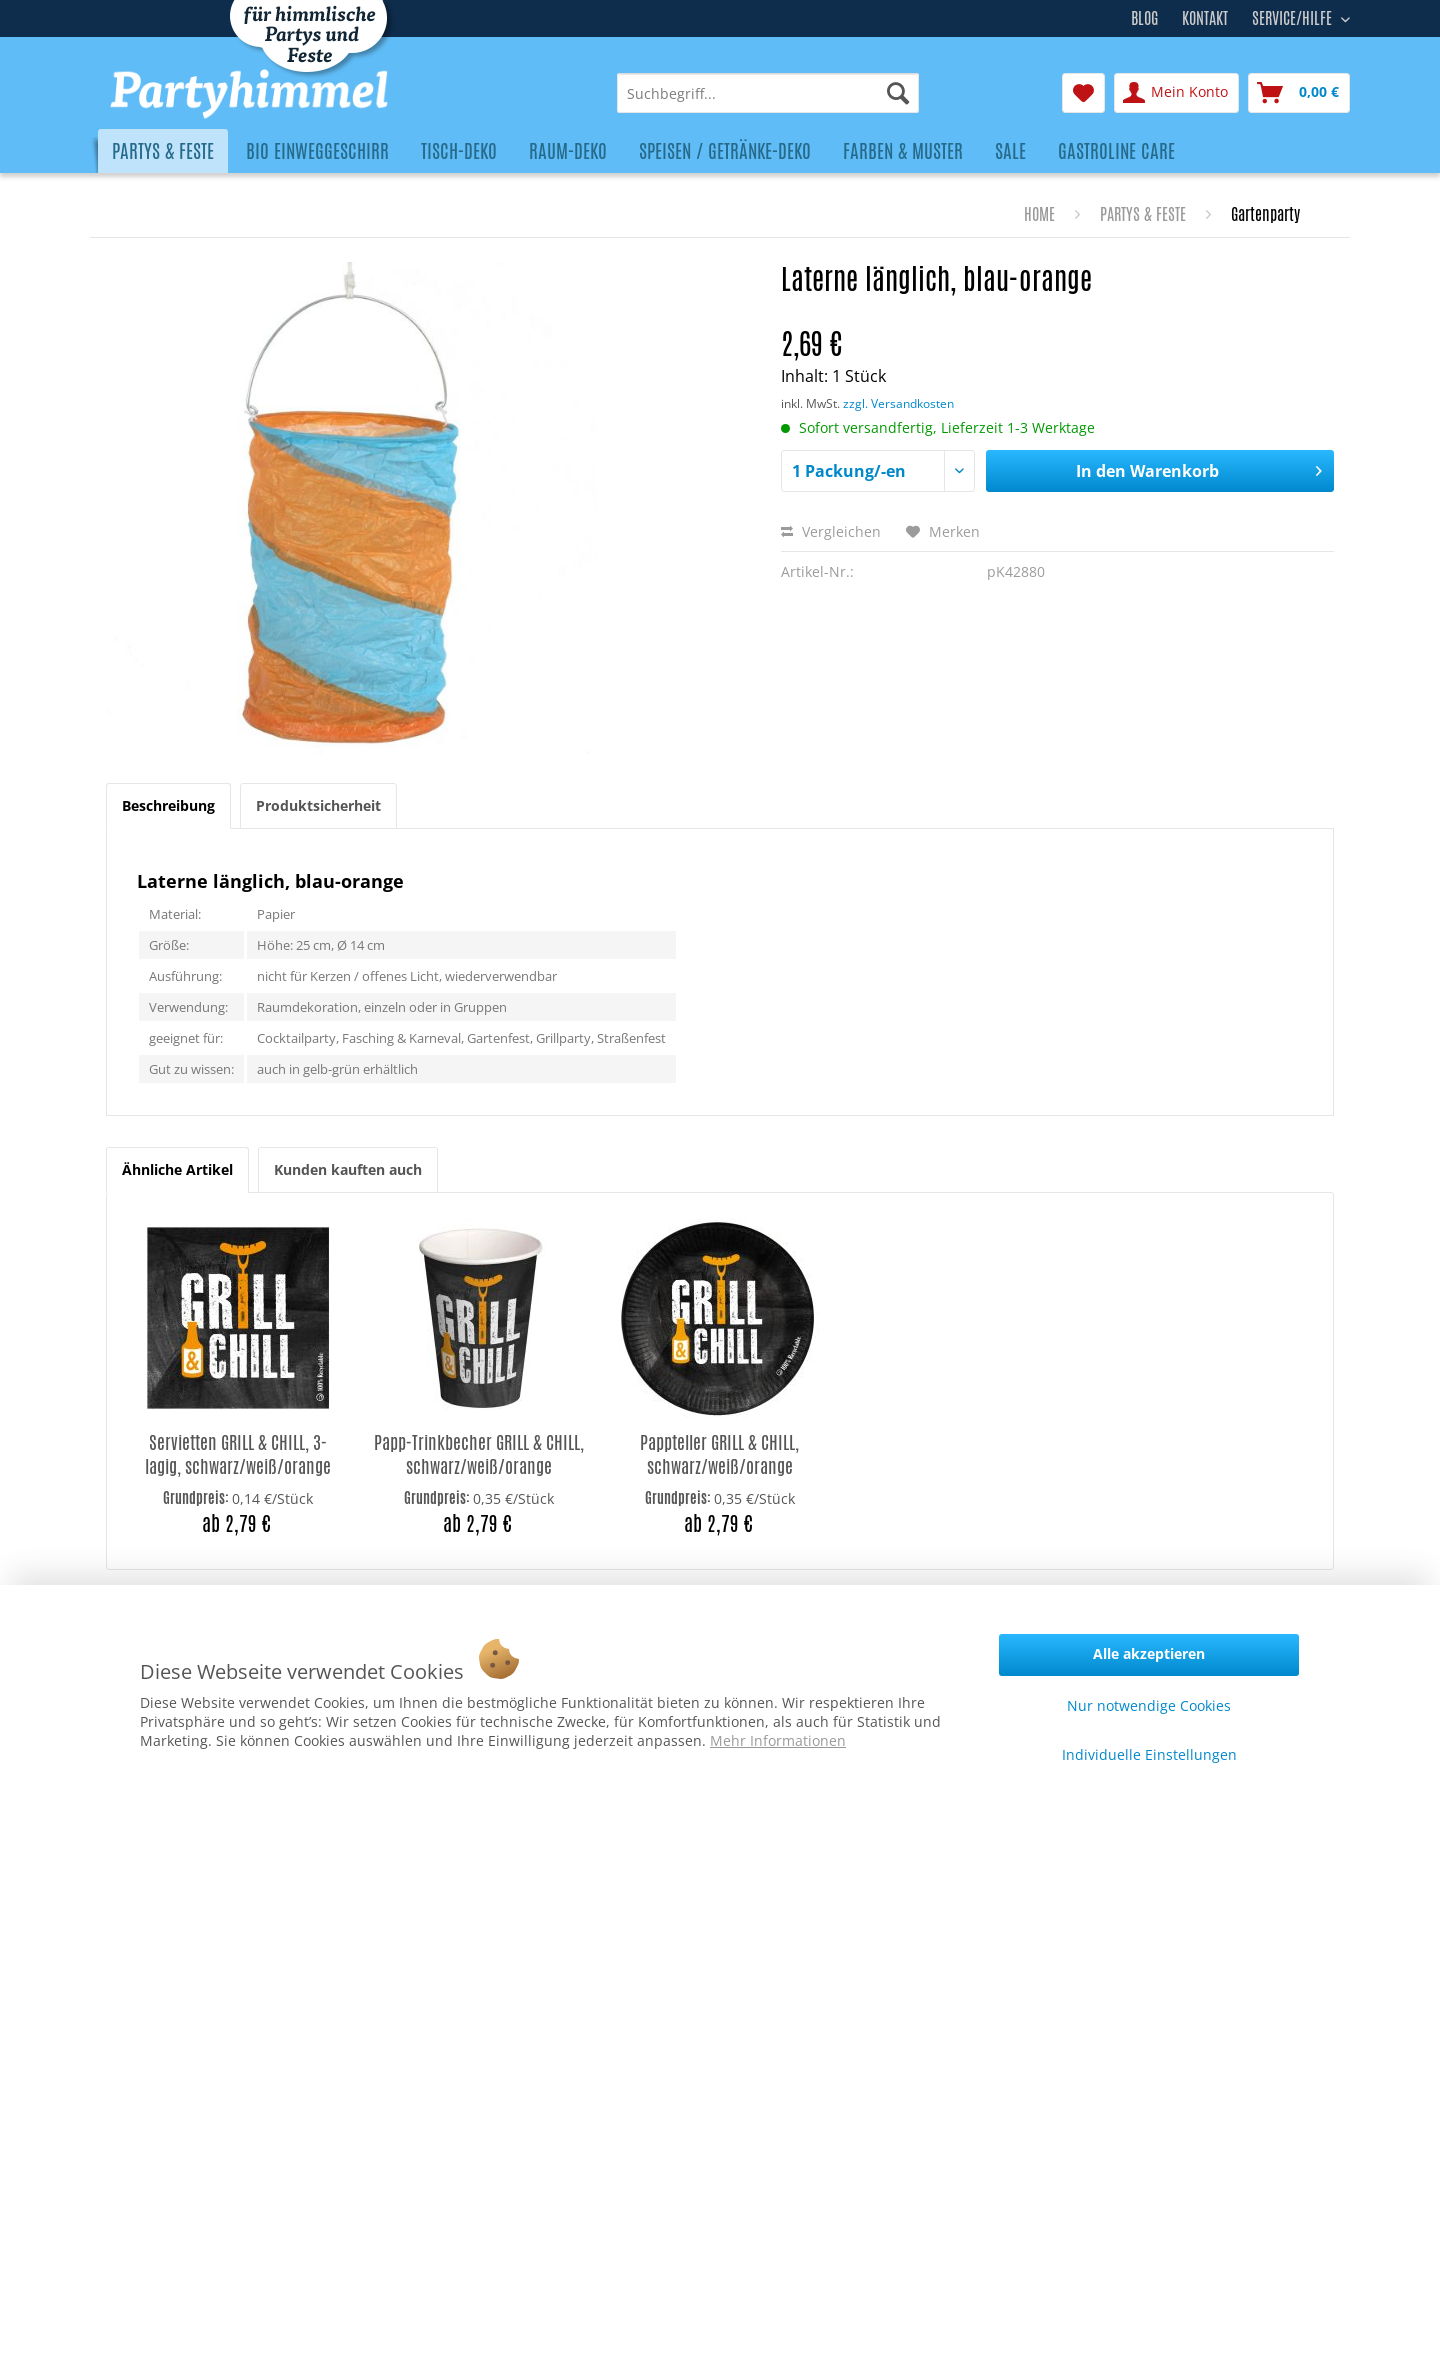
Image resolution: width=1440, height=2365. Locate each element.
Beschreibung (168, 805)
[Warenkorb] (1299, 93)
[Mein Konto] (1176, 93)
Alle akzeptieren (1149, 1653)
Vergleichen (831, 531)
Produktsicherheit (318, 805)
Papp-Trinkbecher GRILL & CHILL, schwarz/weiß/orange (479, 1454)
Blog (1144, 18)
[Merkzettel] (1083, 93)
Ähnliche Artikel (177, 1169)
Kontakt (1205, 18)
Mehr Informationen (778, 1740)
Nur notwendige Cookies (1149, 1705)
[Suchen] (898, 93)
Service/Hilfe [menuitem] (1294, 16)
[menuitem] (768, 93)
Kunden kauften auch (348, 1169)
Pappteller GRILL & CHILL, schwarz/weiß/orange (719, 1454)
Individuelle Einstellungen (1149, 1754)
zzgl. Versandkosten (898, 403)
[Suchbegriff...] (768, 93)
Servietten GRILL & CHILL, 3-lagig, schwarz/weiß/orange (238, 1454)
